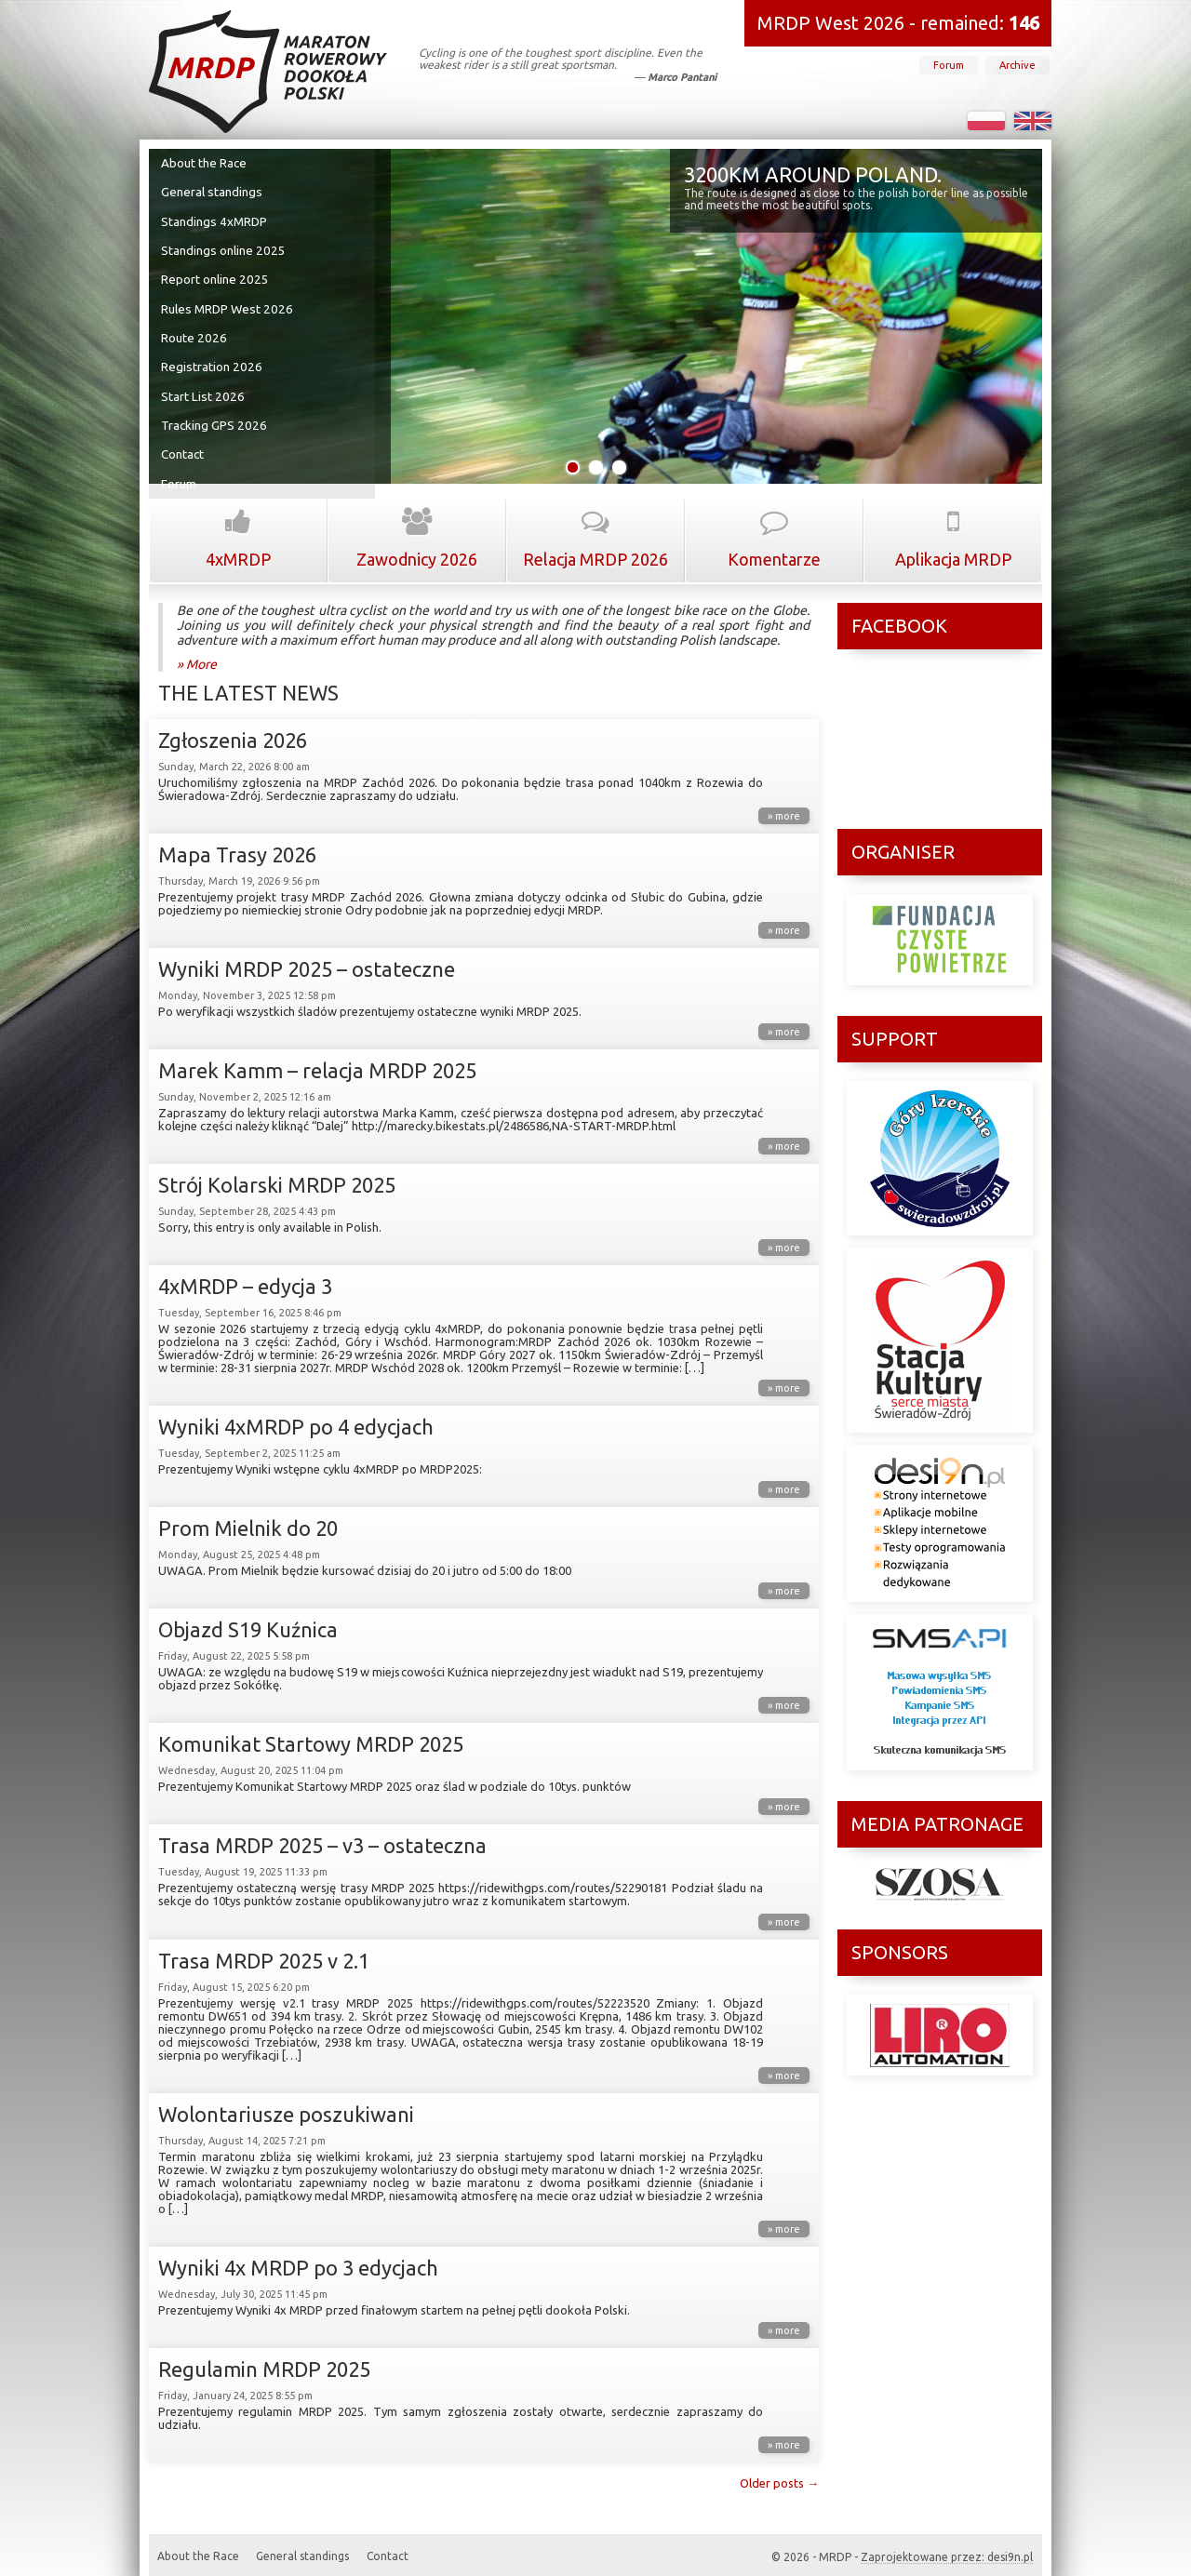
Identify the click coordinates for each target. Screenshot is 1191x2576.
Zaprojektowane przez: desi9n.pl (947, 2543)
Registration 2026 (211, 358)
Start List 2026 (202, 386)
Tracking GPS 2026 (214, 413)
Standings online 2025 (222, 246)
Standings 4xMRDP (215, 218)
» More (197, 650)
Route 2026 (193, 330)
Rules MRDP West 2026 (225, 302)
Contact (184, 441)
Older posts (779, 2469)
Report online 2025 (214, 274)
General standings (212, 190)
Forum (948, 65)
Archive (1017, 65)
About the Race (205, 162)
